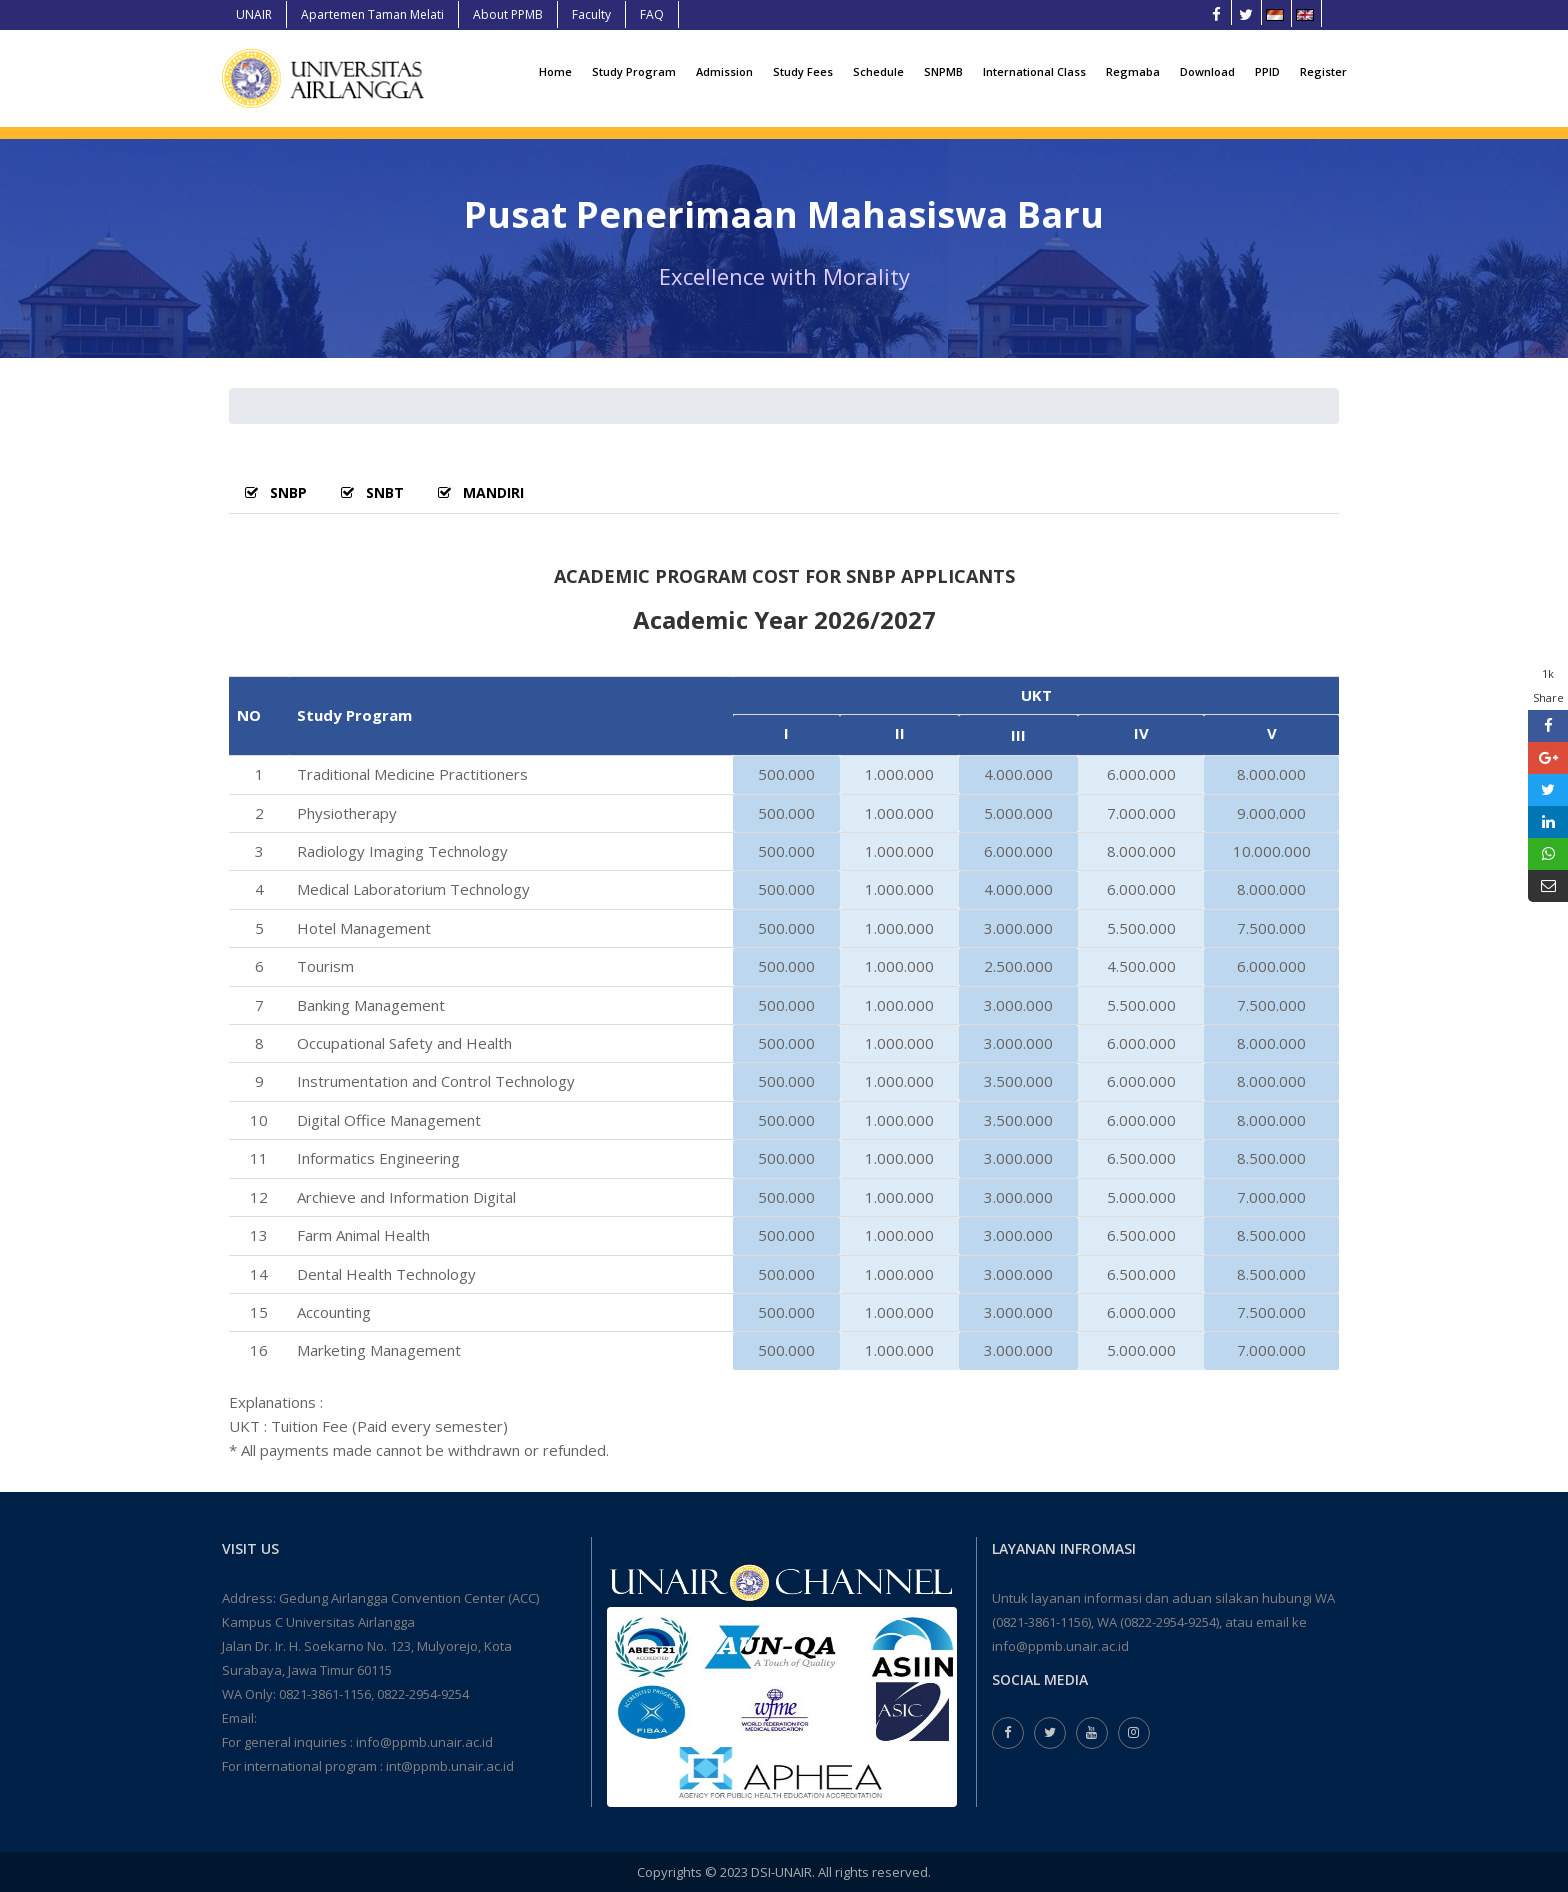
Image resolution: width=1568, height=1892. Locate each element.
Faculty (591, 14)
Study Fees (803, 71)
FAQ (652, 14)
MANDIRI (481, 492)
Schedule (878, 71)
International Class (1034, 71)
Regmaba (1133, 71)
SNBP (276, 492)
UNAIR (254, 14)
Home (555, 71)
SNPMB (943, 71)
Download (1207, 71)
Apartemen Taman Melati (372, 14)
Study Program (634, 71)
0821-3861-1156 (325, 1694)
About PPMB (508, 14)
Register (1323, 71)
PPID (1267, 71)
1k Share (1548, 685)
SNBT (372, 492)
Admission (724, 71)
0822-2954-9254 (423, 1694)
